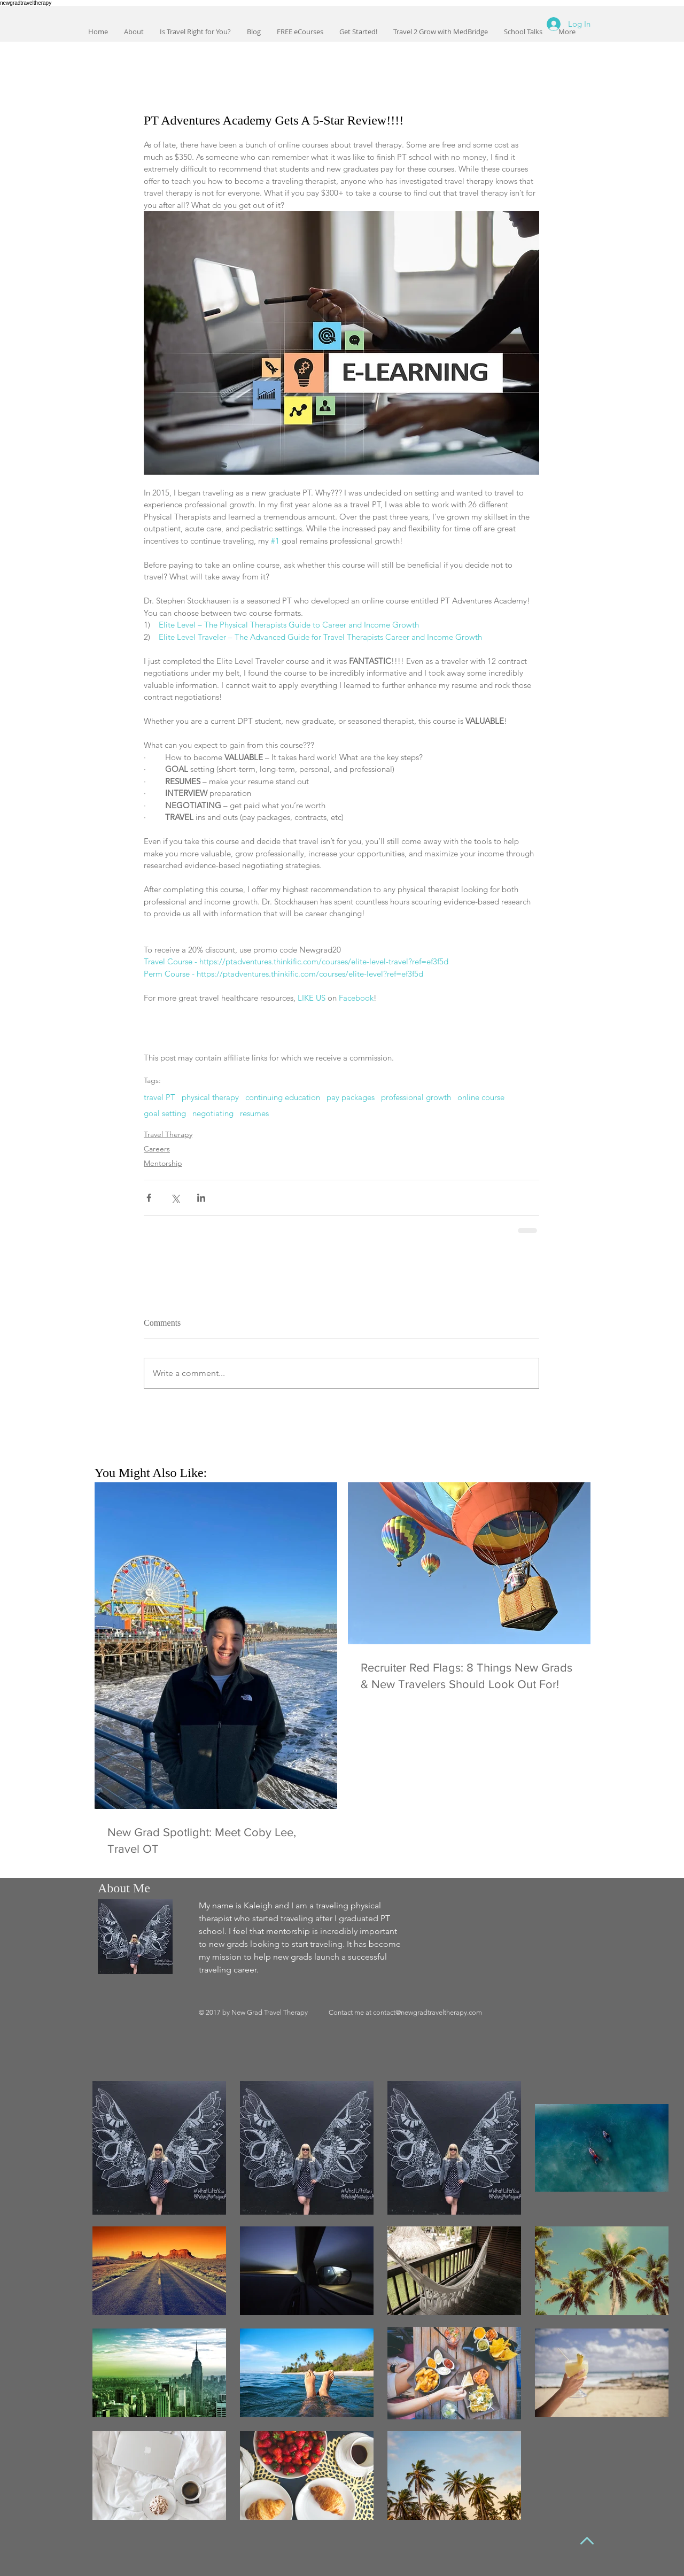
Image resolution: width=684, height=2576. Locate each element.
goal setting (165, 1113)
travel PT (159, 1097)
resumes (254, 1113)
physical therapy (210, 1097)
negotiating (213, 1113)
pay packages (351, 1097)
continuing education (282, 1097)
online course (480, 1097)
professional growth (416, 1097)
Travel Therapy (168, 1134)
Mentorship (163, 1163)
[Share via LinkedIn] (201, 1198)
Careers (157, 1149)
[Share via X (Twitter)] (175, 1198)
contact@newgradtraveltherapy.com (427, 2012)
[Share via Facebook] (149, 1198)
